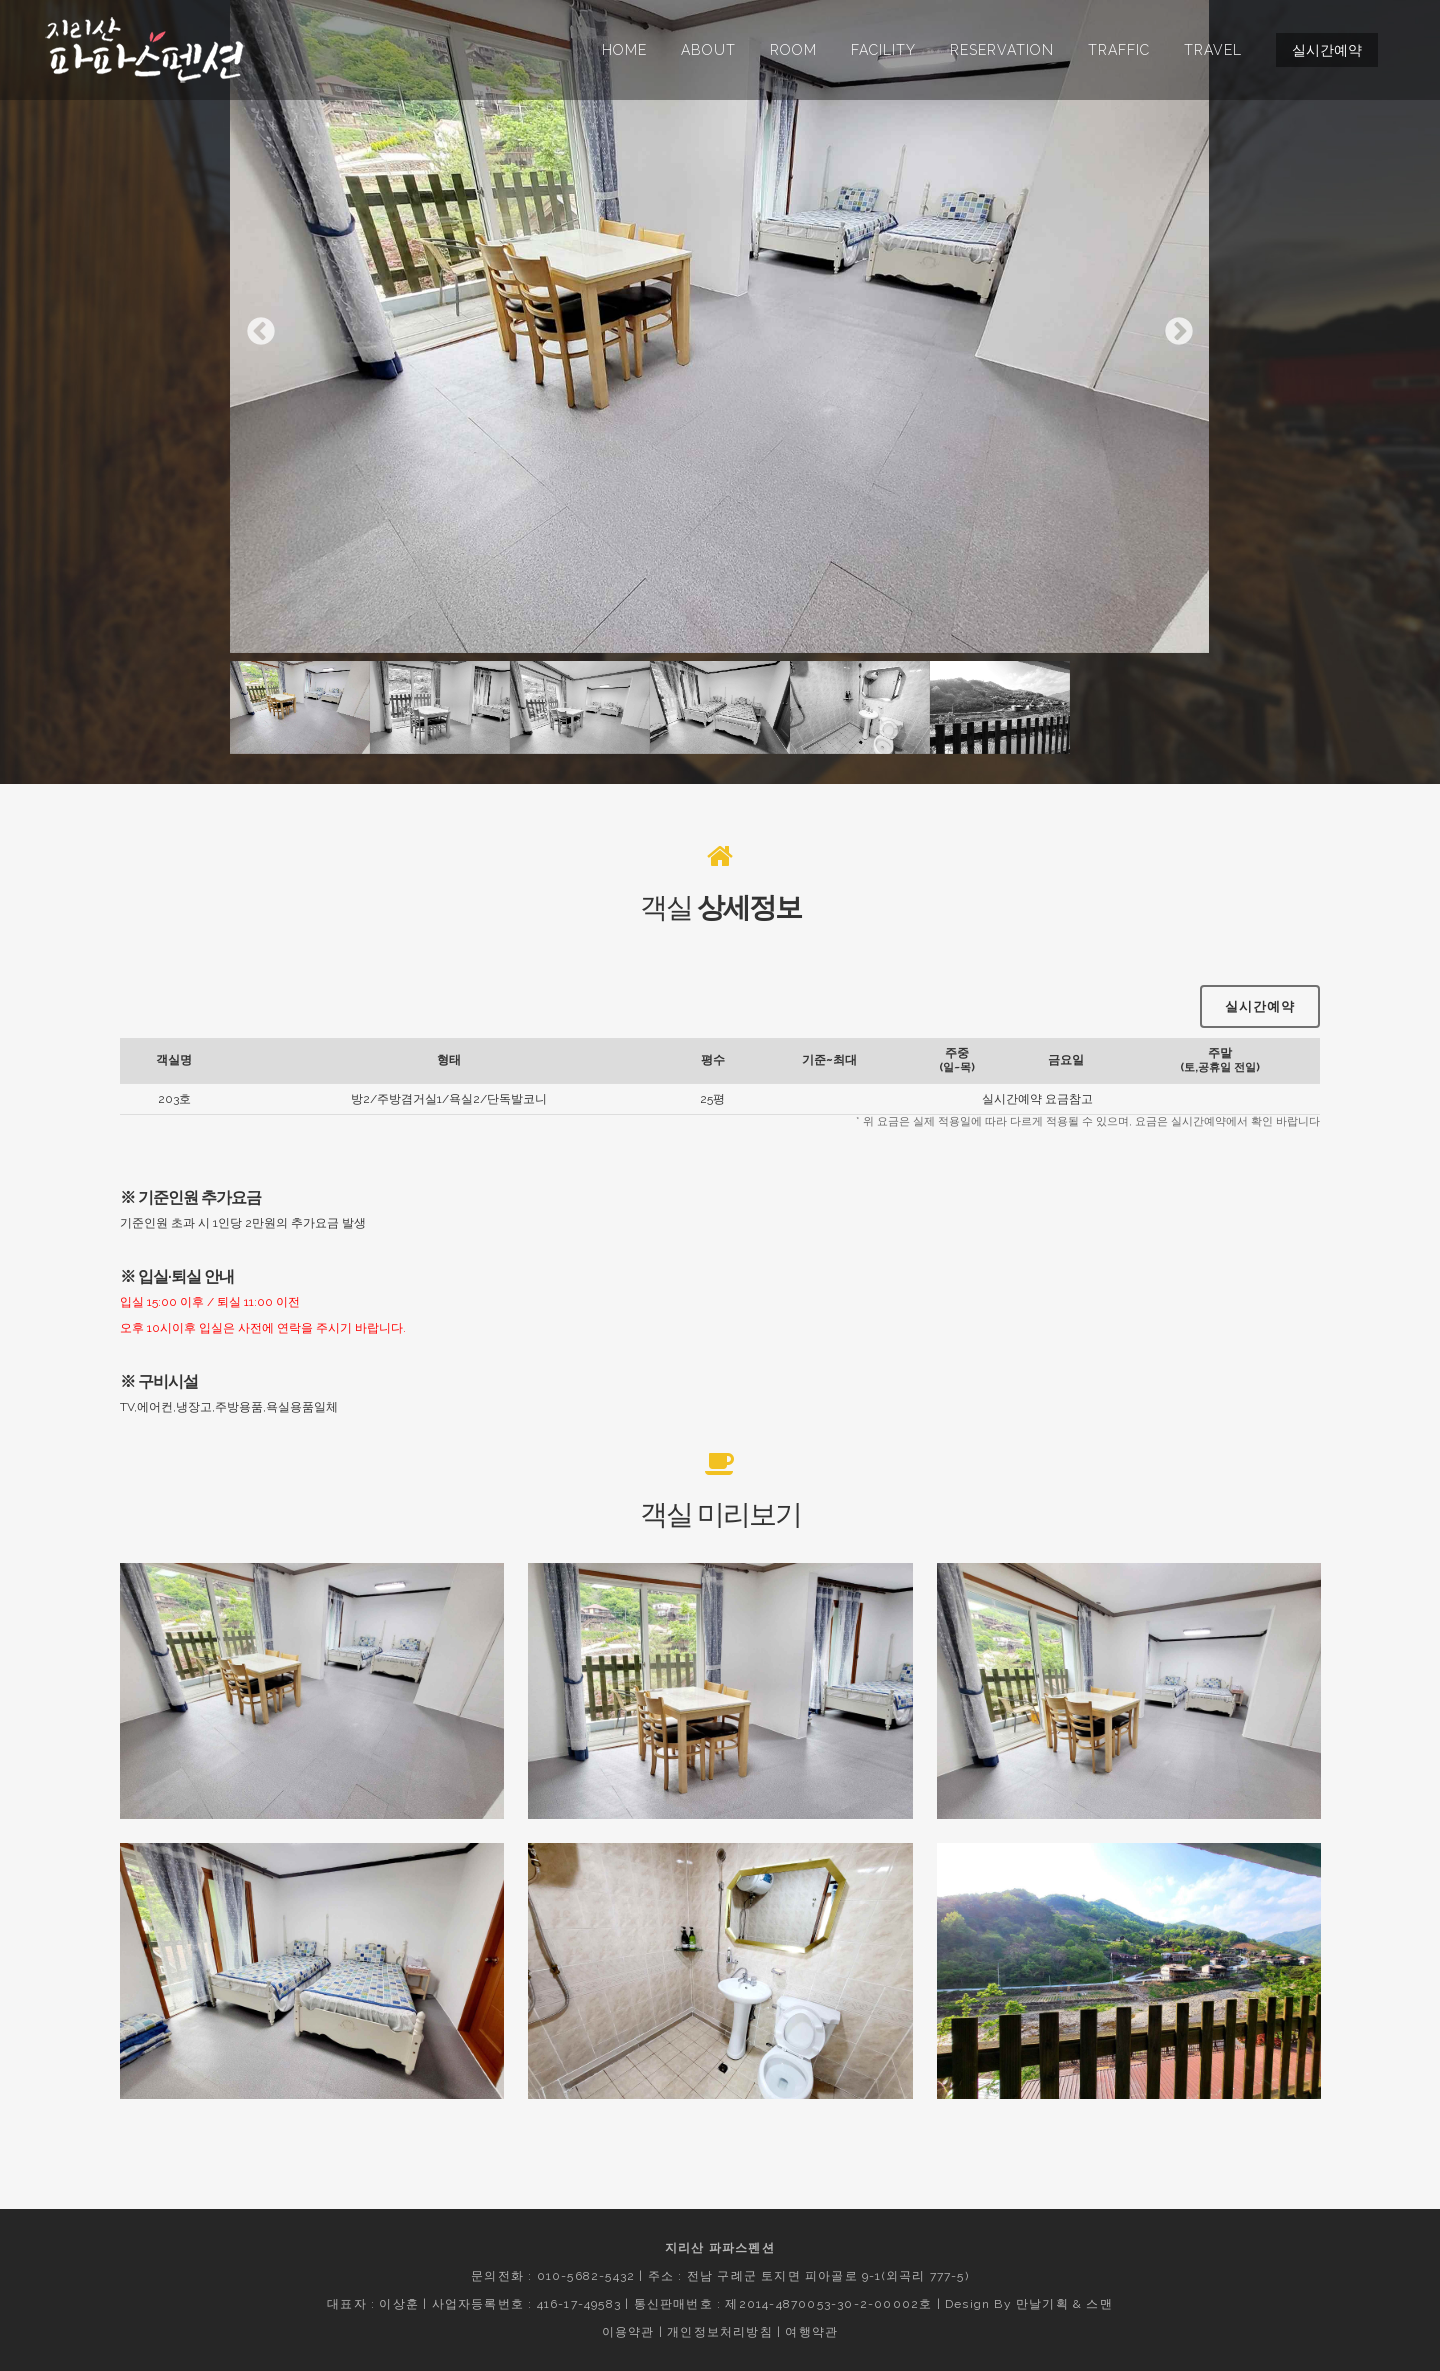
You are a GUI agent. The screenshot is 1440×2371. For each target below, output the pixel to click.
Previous (261, 332)
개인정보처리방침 (720, 2332)
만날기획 (1042, 2304)
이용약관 (628, 2332)
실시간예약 (1327, 50)
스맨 (1099, 2304)
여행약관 (811, 2332)
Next (1179, 332)
